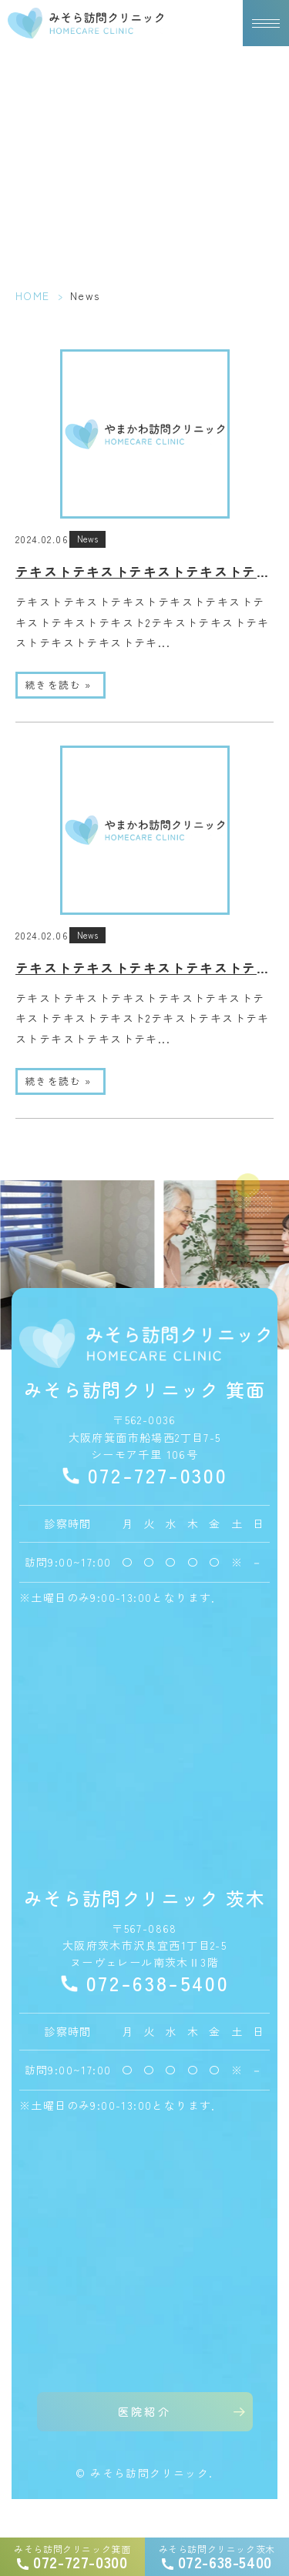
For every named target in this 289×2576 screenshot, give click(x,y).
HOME (32, 295)
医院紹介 (144, 2411)
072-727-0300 (158, 1475)
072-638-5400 (158, 1982)
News (87, 538)
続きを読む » (58, 684)
